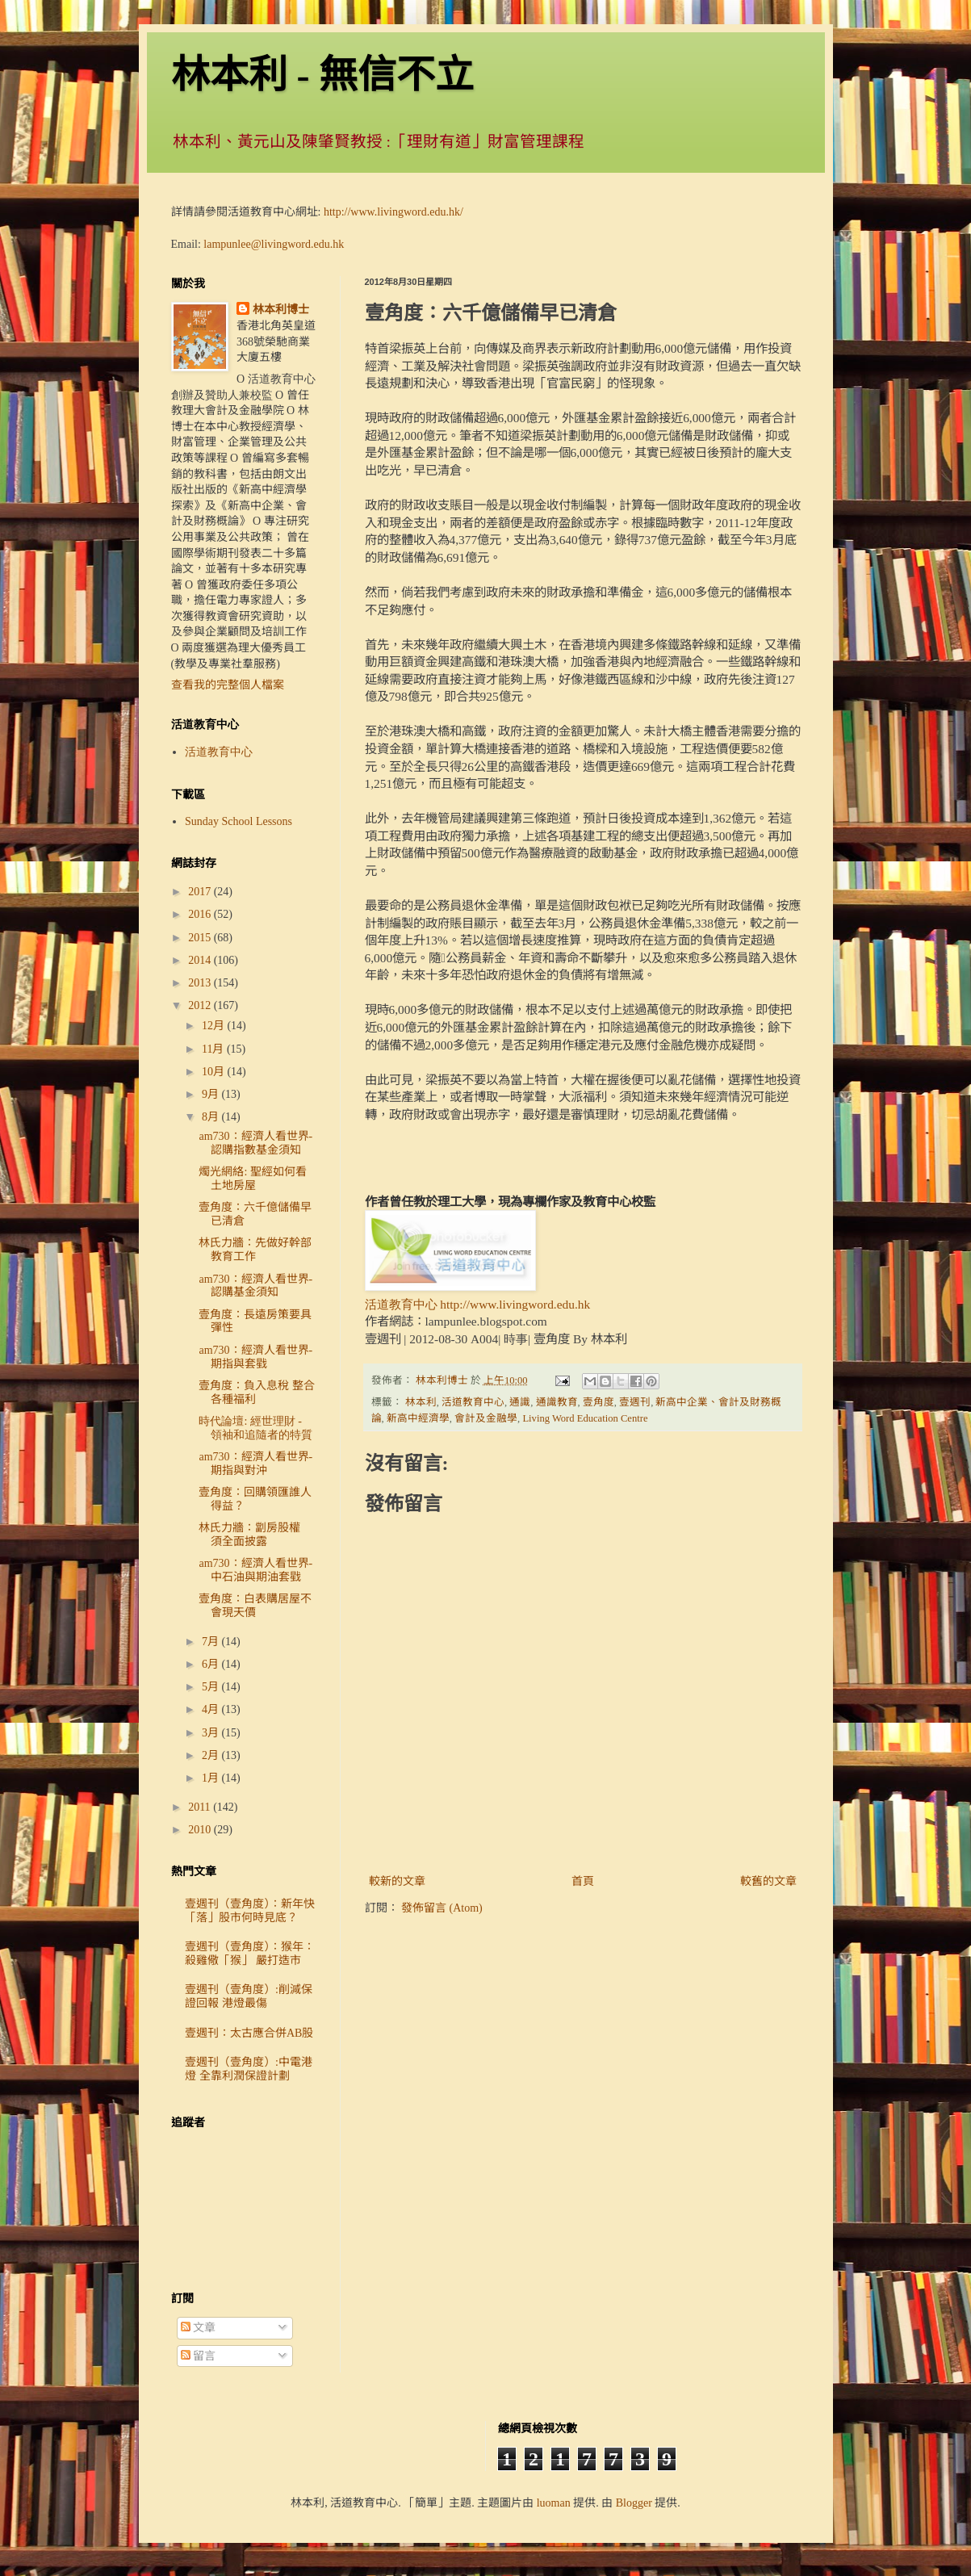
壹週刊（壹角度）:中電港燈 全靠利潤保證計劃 (248, 2069)
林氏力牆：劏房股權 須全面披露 (255, 1535)
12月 (215, 1026)
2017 (201, 892)
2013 (201, 983)
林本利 (421, 1402)
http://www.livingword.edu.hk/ (393, 212)
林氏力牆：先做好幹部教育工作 (255, 1250)
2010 (201, 1830)
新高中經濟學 (418, 1418)
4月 (212, 1709)
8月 (212, 1117)
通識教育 (557, 1402)
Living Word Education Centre (584, 1418)
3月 (212, 1733)
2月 (212, 1755)
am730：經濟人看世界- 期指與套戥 (255, 1357)
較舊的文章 (768, 1881)
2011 (200, 1807)
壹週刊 (635, 1402)
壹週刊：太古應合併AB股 (249, 2033)
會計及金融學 (485, 1418)
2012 (201, 1005)
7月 (212, 1642)
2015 (201, 938)
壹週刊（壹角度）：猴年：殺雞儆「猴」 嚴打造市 (250, 1954)
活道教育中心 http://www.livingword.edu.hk (478, 1304)
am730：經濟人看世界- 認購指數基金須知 (255, 1143)
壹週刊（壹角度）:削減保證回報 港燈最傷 (248, 1996)
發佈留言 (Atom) (442, 1908)
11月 (214, 1049)
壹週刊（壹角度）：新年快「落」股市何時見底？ (250, 1911)
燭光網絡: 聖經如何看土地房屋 (252, 1179)
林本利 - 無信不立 (323, 74)
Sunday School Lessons (238, 821)
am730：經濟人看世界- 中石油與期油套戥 (255, 1570)
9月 (212, 1094)
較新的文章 (397, 1881)
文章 (198, 2328)
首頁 (582, 1881)
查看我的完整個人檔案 (227, 685)
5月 (212, 1687)
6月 (212, 1664)
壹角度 (598, 1402)
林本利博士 (281, 310)
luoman (554, 2503)
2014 (201, 960)
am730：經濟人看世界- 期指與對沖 (255, 1463)
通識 (519, 1402)
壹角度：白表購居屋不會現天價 (255, 1606)
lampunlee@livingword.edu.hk (273, 244)
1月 (212, 1778)
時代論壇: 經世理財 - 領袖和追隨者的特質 (255, 1428)
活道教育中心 (473, 1402)
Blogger (634, 2503)
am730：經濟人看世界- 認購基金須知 (255, 1286)
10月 (215, 1072)
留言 (198, 2356)
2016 (201, 914)
